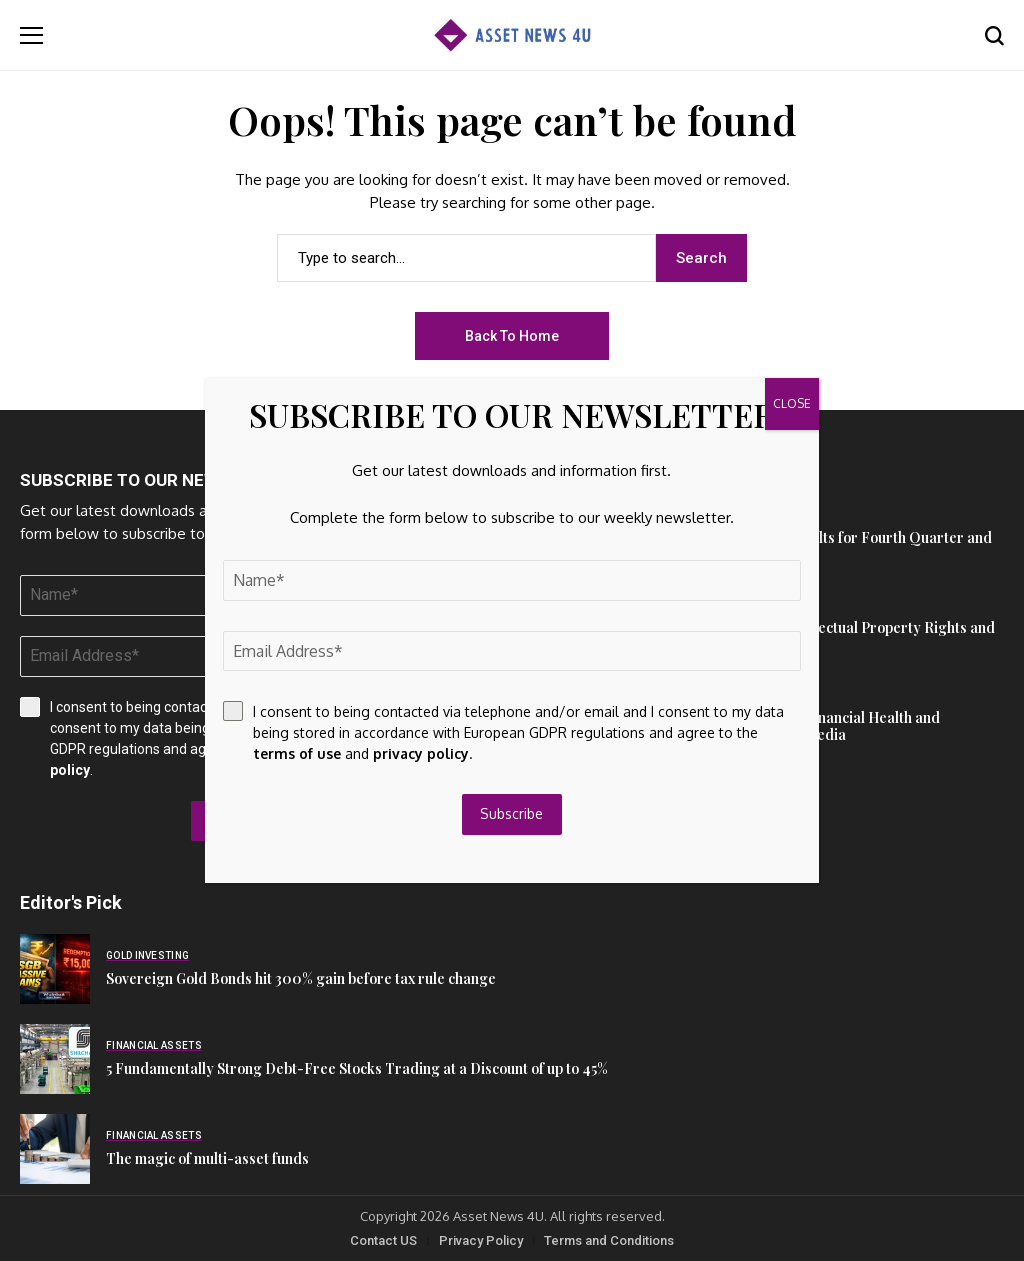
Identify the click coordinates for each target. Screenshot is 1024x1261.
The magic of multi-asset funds (207, 1158)
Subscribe (512, 813)
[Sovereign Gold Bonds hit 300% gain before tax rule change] (55, 969)
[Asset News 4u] (512, 35)
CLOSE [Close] (792, 403)
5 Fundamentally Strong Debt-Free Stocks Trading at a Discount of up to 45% (357, 1068)
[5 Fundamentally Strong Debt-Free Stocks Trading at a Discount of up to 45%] (55, 1059)
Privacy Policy (481, 1240)
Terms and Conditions (609, 1240)
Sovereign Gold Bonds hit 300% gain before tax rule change (301, 978)
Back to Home (512, 336)
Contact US (383, 1240)
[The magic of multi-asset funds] (55, 1149)
